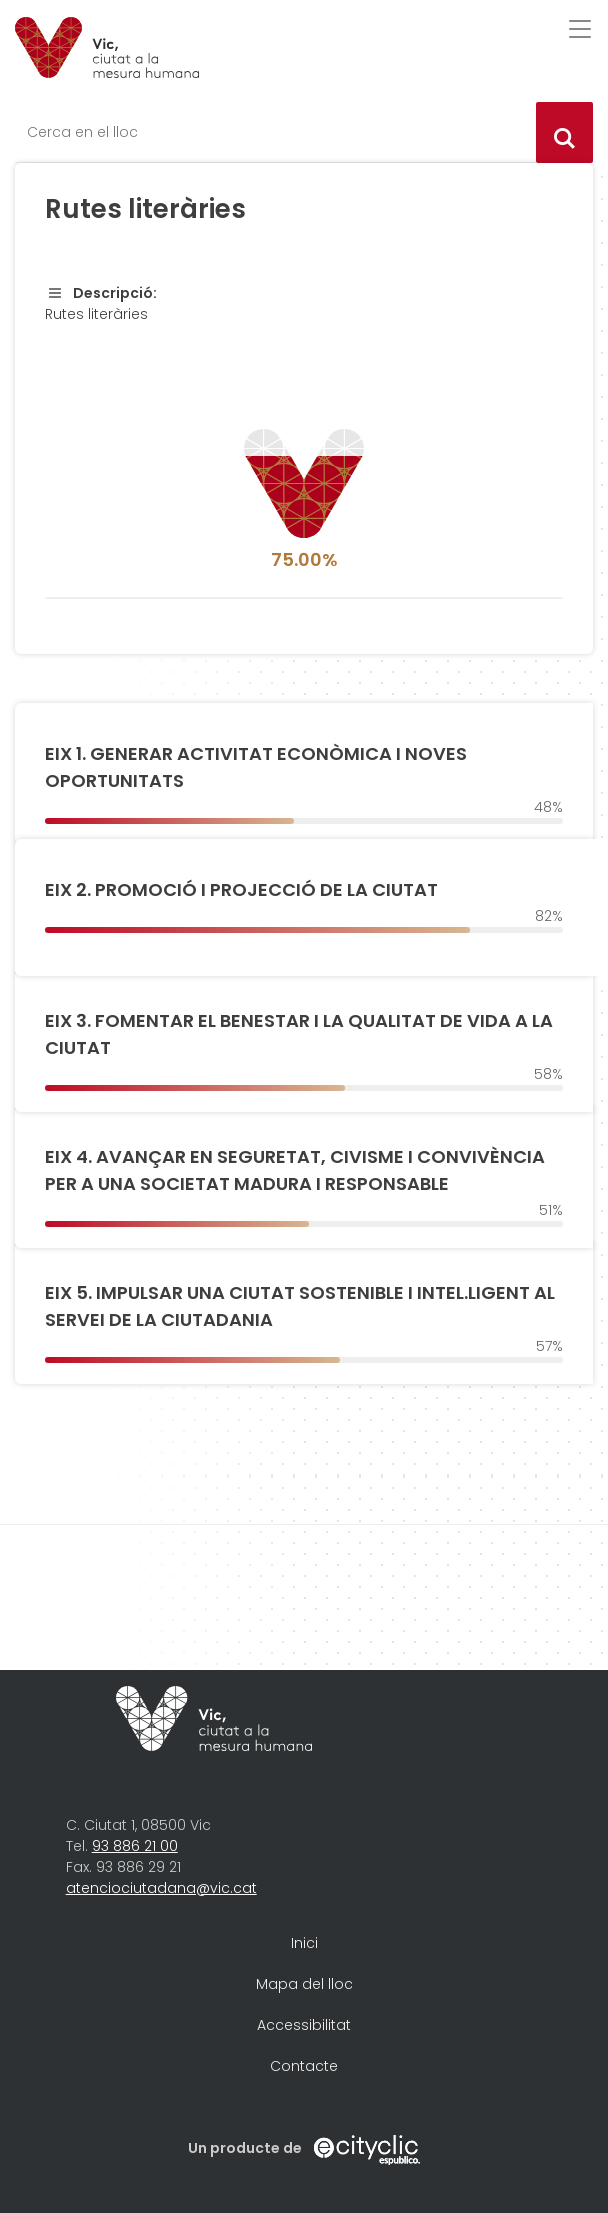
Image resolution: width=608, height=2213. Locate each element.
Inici (304, 1943)
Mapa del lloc (304, 1984)
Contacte (304, 2066)
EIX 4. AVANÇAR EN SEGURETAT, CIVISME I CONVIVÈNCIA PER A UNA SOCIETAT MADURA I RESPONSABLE (295, 1170)
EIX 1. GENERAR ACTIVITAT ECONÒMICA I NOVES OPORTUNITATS (256, 767)
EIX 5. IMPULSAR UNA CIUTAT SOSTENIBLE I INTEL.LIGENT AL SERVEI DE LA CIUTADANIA (300, 1306)
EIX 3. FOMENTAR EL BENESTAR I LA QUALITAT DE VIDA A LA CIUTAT (299, 1034)
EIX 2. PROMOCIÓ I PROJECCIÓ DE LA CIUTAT (241, 889)
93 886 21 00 (135, 1846)
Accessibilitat (304, 2025)
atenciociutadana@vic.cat (161, 1888)
